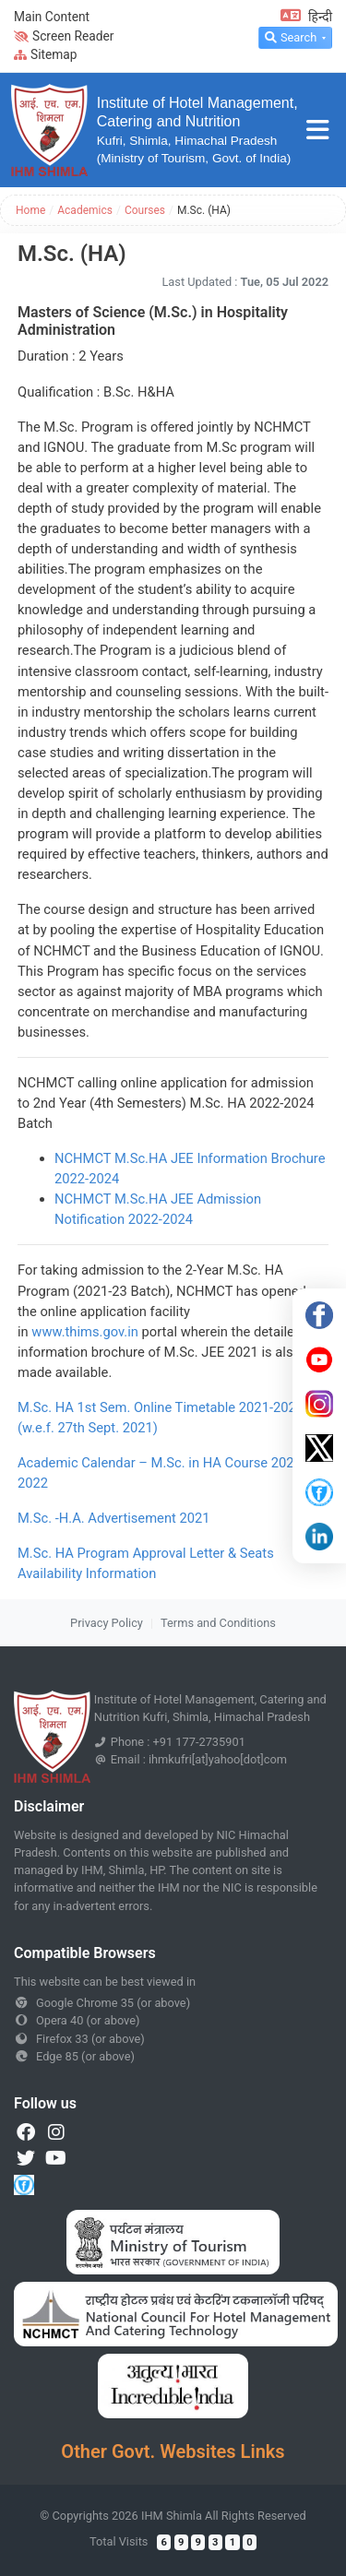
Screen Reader (63, 36)
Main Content (51, 16)
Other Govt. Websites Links (172, 2451)
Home (30, 210)
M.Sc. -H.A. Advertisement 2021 (114, 1518)
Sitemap (46, 54)
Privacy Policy (106, 1623)
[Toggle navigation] (318, 130)
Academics (85, 210)
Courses (145, 210)
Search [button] (290, 37)
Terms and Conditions (218, 1623)
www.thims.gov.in (84, 1332)
